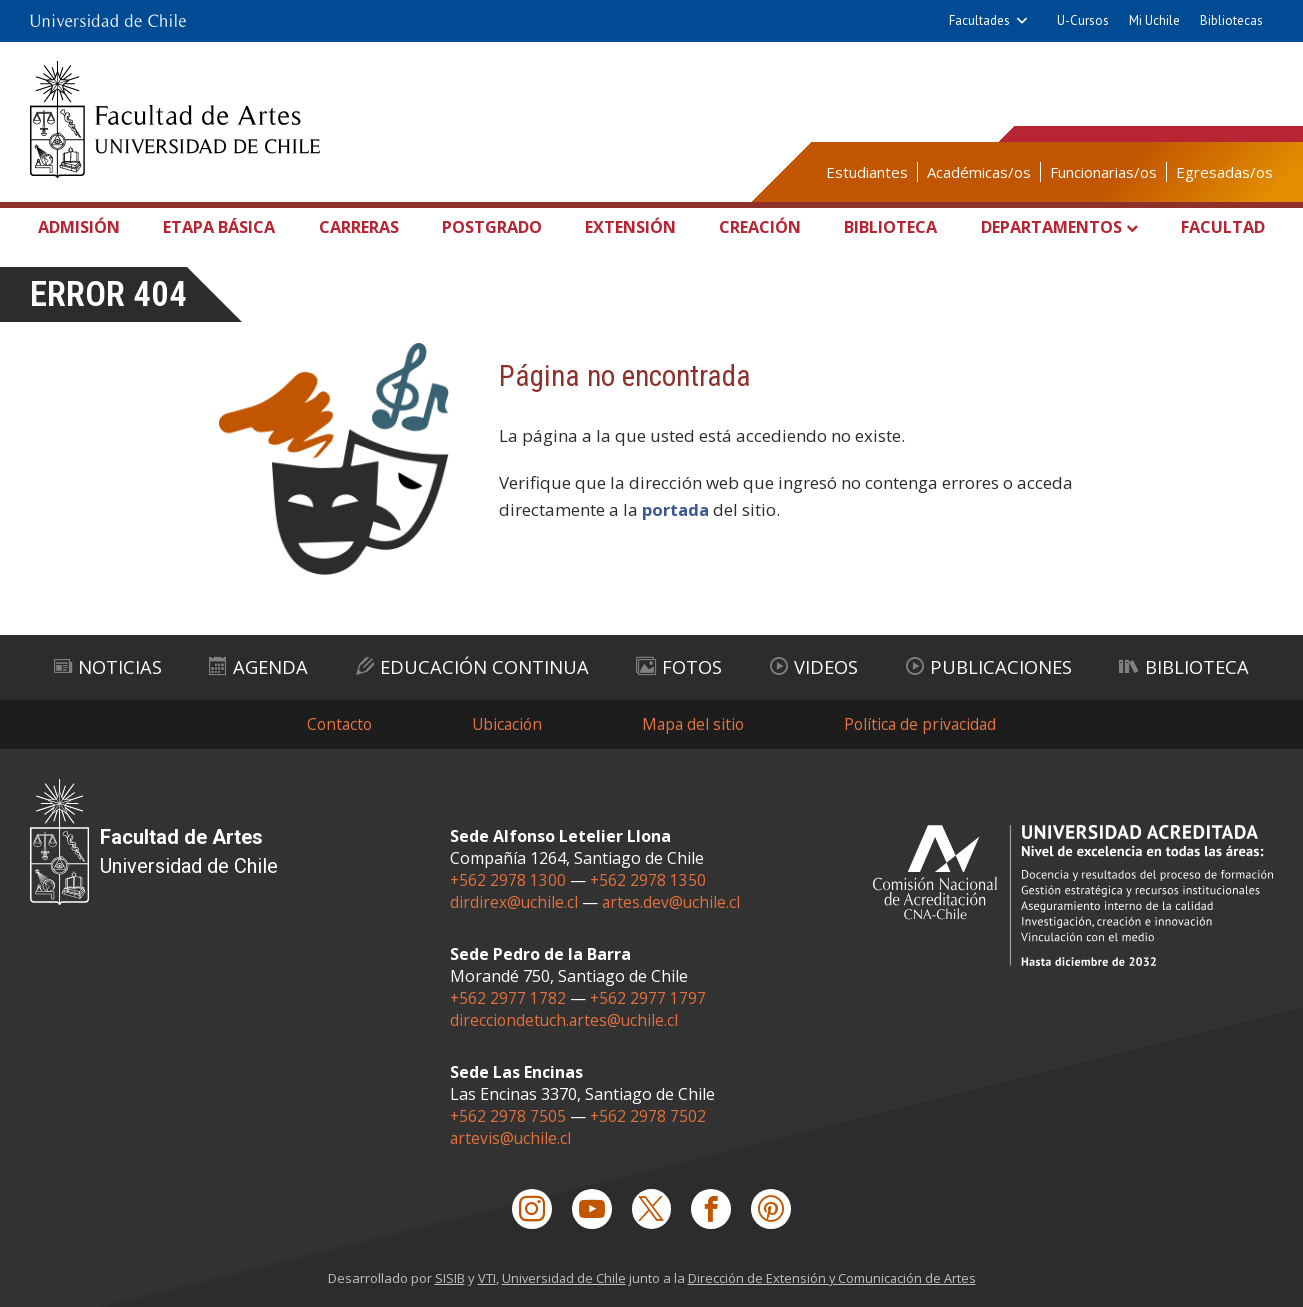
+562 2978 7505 (508, 1114)
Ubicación (505, 721)
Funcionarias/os (1103, 172)
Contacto (335, 721)
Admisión (85, 227)
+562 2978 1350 (649, 878)
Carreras (362, 227)
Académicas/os (979, 172)
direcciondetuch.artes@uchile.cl (566, 1018)
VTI (485, 1278)
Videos (811, 664)
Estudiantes (867, 172)
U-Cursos (1083, 20)
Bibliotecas (1231, 20)
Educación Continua (473, 664)
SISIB (448, 1278)
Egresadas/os (1224, 172)
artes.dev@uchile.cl (673, 900)
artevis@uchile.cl (511, 1136)
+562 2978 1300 (508, 878)
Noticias (107, 664)
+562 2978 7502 (649, 1114)
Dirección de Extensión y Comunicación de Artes (833, 1278)
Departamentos (1047, 227)
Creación (756, 227)
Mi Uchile (1154, 20)
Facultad (1218, 227)
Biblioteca (885, 227)
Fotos (680, 664)
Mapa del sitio (694, 721)
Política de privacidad (925, 721)
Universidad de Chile (563, 1278)
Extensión (630, 227)
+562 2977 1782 (508, 996)
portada (676, 509)
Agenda (257, 664)
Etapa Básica (224, 227)
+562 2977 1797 (649, 996)
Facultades (979, 20)
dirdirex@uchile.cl (514, 900)
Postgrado (493, 227)
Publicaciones (986, 664)
